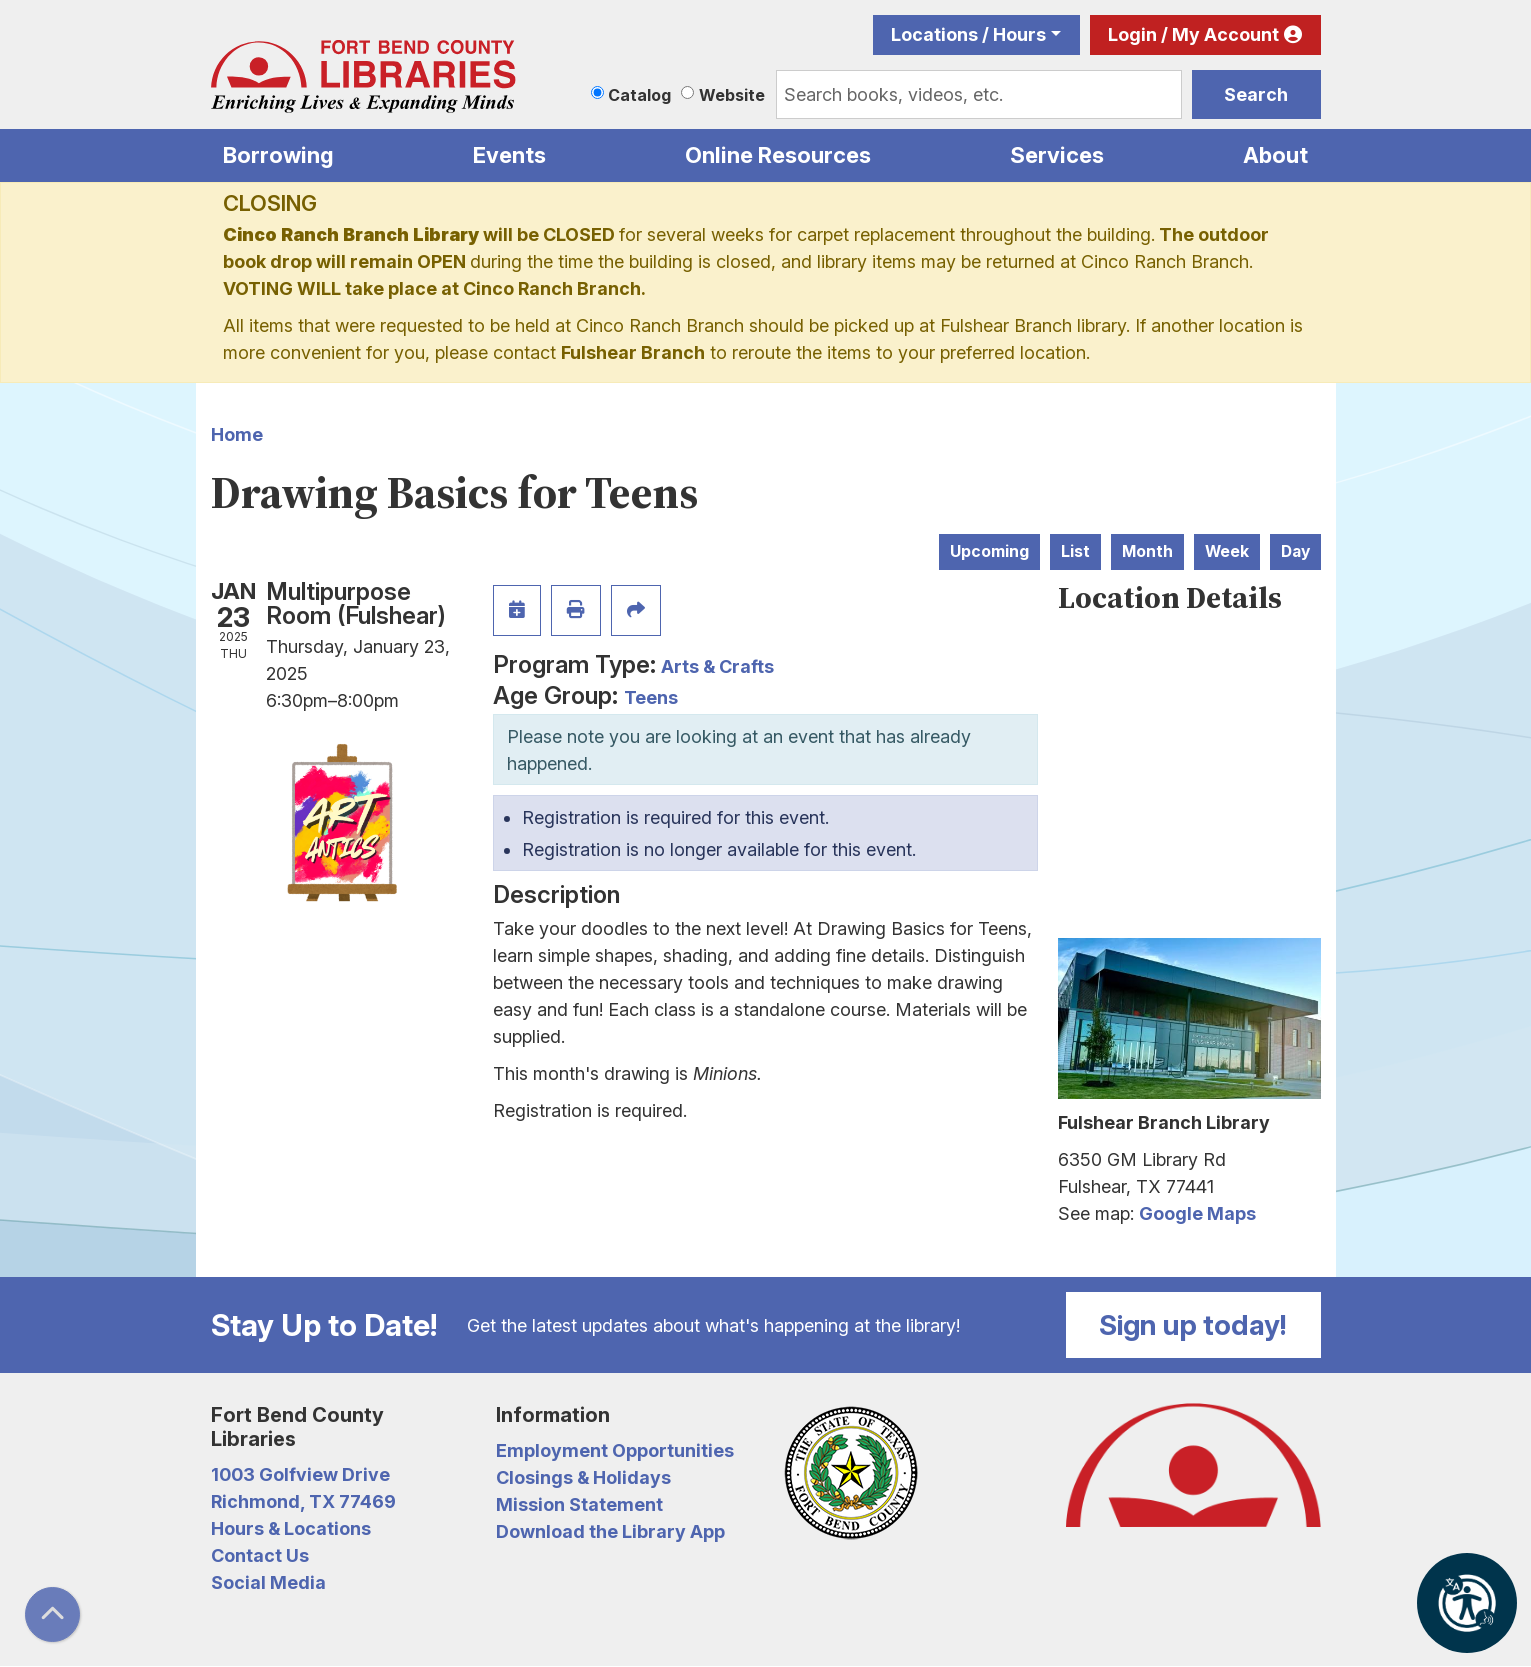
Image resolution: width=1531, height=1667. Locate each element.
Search (1256, 94)
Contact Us (260, 1555)
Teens (651, 697)
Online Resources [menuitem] (778, 155)
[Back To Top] (52, 1614)
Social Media (268, 1582)
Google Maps (1197, 1213)
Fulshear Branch (633, 352)
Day (1295, 551)
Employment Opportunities (615, 1450)
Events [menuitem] (509, 155)
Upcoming (989, 551)
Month (1147, 551)
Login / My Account (1193, 34)
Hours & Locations (291, 1528)
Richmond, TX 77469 (303, 1501)
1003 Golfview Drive (300, 1474)
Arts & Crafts (717, 666)
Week (1227, 551)
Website (732, 95)
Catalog (639, 95)
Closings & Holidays (583, 1477)
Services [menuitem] (1057, 155)
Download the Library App (610, 1531)
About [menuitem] (1275, 155)
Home (237, 434)
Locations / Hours (968, 34)
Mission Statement (579, 1504)
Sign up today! (1193, 1325)
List (1075, 551)
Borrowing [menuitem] (278, 155)
